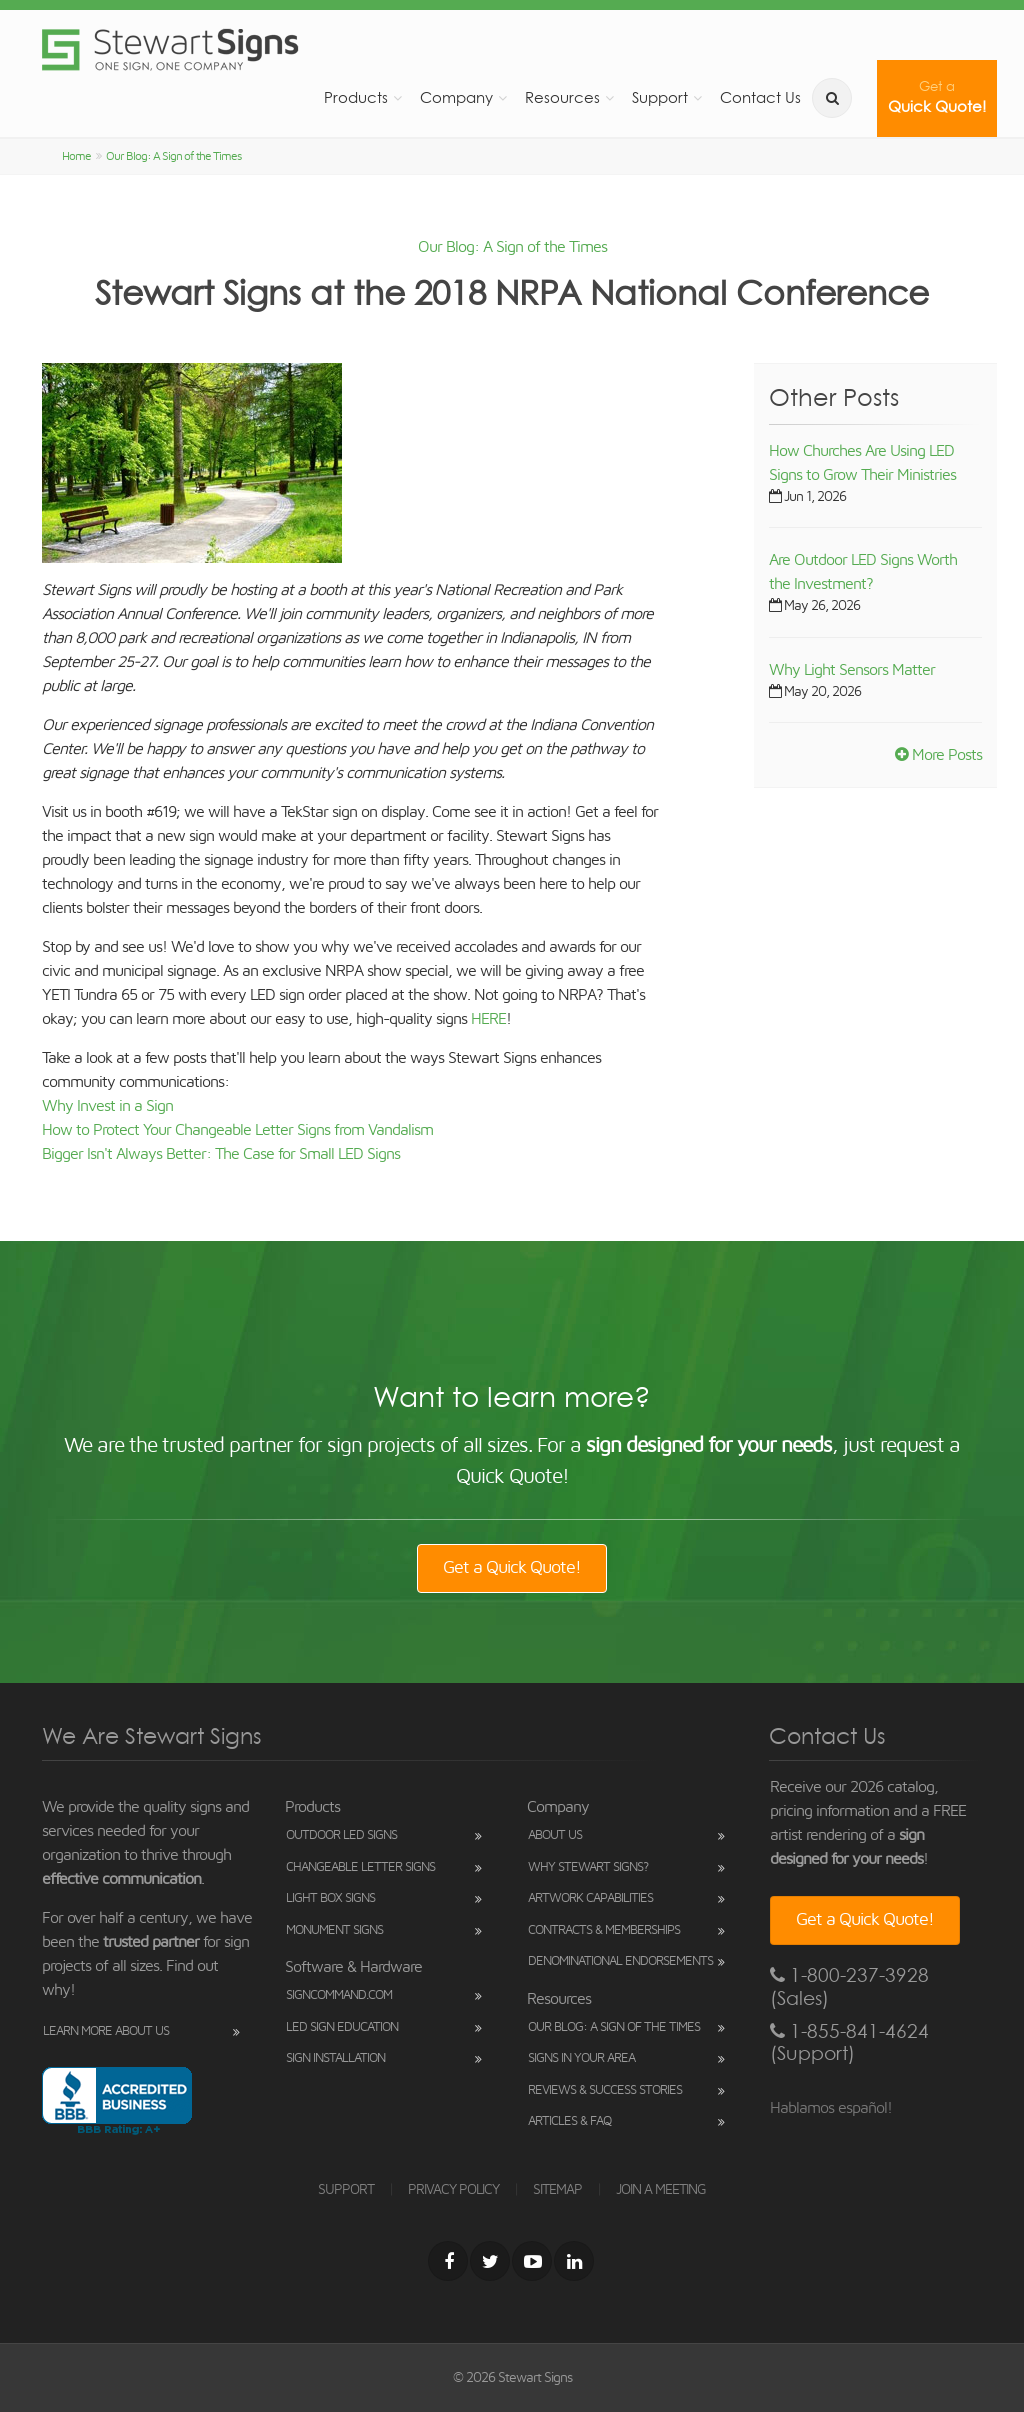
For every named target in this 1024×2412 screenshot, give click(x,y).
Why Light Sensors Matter (852, 670)
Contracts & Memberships (604, 1930)
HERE (488, 1019)
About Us (555, 1835)
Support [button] (660, 97)
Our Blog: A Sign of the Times (173, 156)
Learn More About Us (106, 2031)
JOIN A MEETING (661, 2190)
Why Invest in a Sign (107, 1106)
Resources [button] (562, 97)
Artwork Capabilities (590, 1898)
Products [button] (356, 97)
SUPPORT (346, 2190)
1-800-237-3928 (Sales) (849, 1987)
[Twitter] (490, 2261)
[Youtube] (532, 2261)
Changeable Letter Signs (360, 1867)
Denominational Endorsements (620, 1961)
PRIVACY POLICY (453, 2190)
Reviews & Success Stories (605, 2090)
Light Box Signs (330, 1898)
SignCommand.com (339, 1995)
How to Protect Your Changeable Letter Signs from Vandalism (237, 1130)
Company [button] (456, 97)
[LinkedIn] (574, 2261)
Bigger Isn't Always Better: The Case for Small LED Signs (221, 1154)
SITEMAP (557, 2190)
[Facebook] (448, 2261)
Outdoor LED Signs (341, 1835)
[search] (832, 98)
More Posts (938, 755)
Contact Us (760, 97)
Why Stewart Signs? (588, 1867)
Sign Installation (335, 2058)
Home (76, 156)
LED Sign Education (342, 2027)
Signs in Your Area (581, 2058)
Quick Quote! (937, 97)
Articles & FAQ (569, 2121)
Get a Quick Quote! (512, 1568)
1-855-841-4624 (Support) (849, 2043)
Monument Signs (334, 1930)
